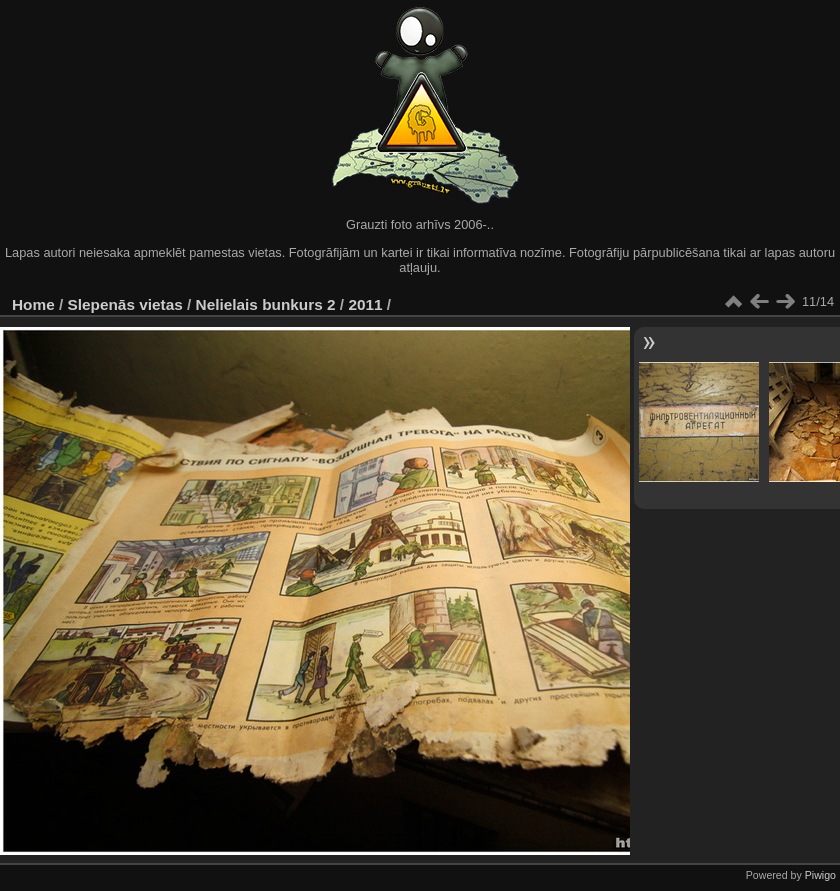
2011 (365, 304)
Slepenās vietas (125, 304)
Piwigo (820, 875)
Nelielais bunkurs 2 (266, 304)
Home (33, 304)
